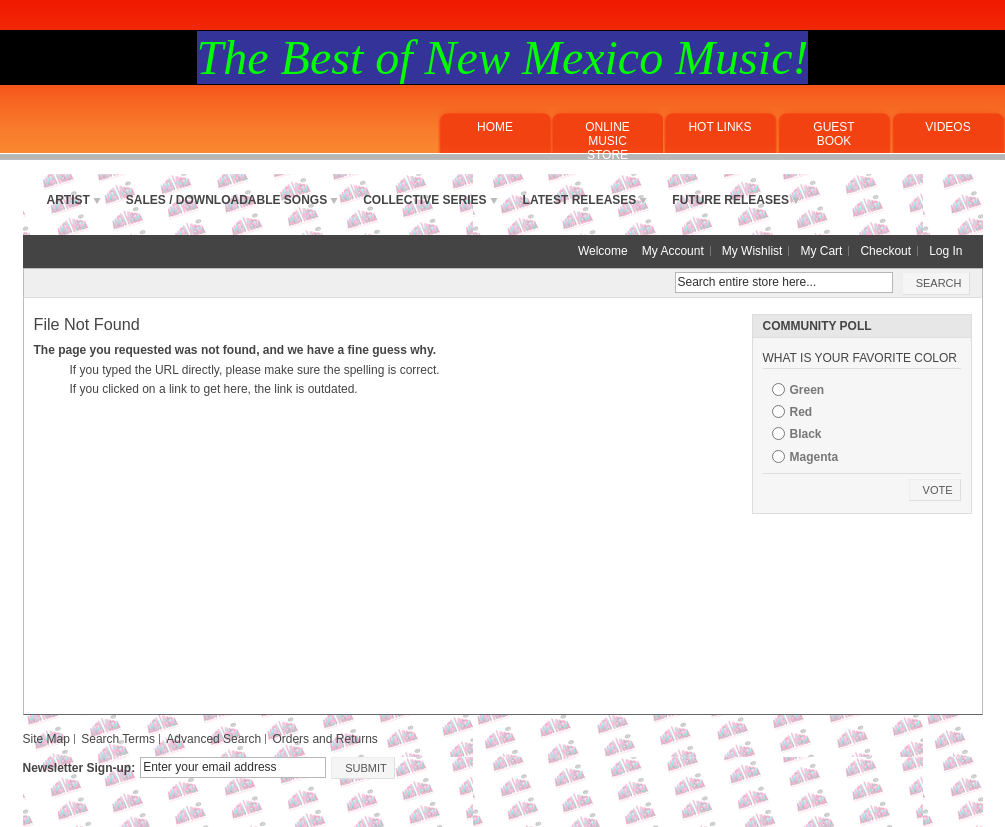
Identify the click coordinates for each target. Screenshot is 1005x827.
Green (807, 390)
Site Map (46, 739)
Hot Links (719, 127)
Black (806, 434)
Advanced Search (213, 739)
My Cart (821, 251)
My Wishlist (752, 251)
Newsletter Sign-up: (79, 768)
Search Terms (118, 739)
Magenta (814, 457)
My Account (673, 251)
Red (801, 412)
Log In (945, 251)
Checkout (885, 251)
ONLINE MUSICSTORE (607, 141)
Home (495, 127)
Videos (947, 127)
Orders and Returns (324, 739)
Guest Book (833, 134)
